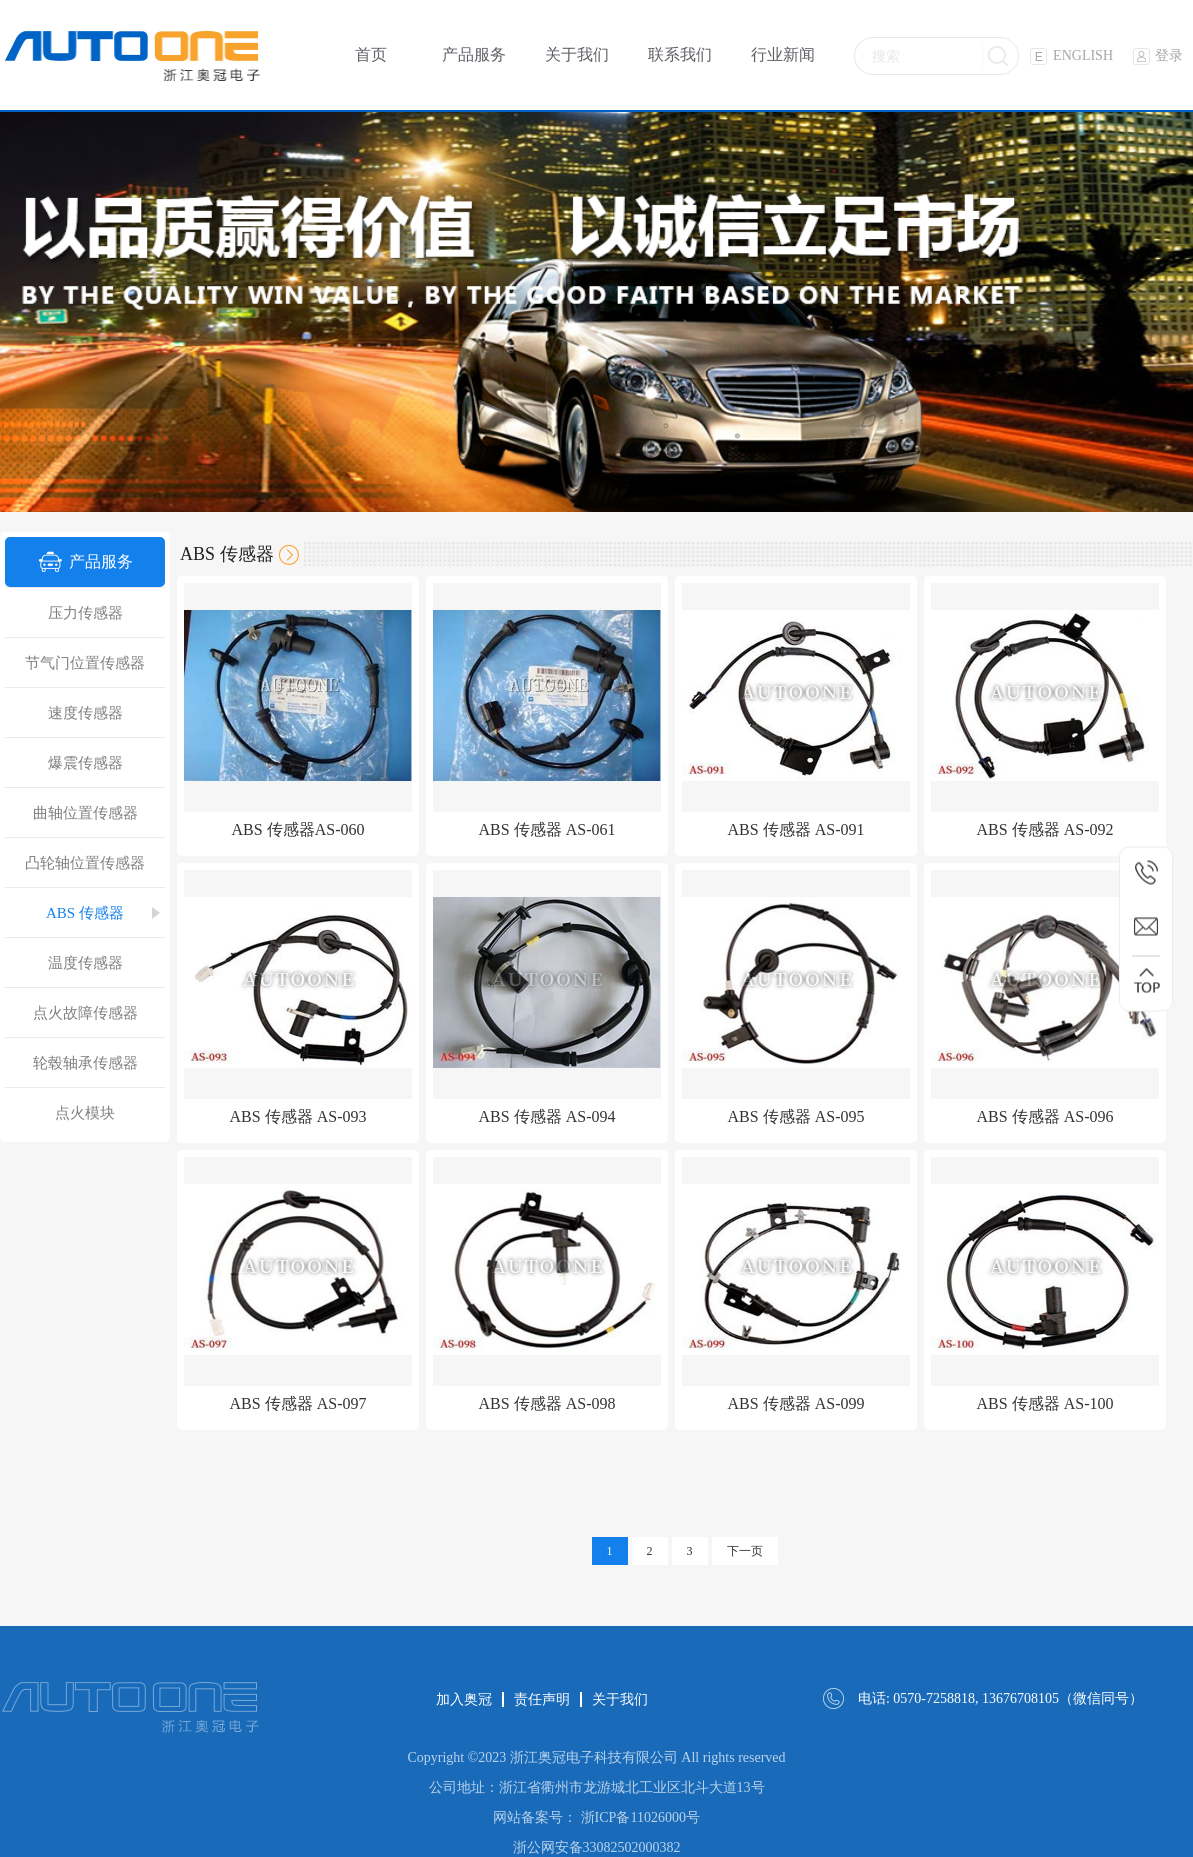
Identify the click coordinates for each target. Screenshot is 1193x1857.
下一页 (745, 1551)
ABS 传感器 (85, 913)
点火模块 (85, 1113)
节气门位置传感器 (85, 663)
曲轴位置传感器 (85, 813)
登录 (1158, 55)
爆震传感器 (85, 763)
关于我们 (620, 1699)
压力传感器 (85, 613)
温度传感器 (85, 963)
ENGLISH (1071, 55)
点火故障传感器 (85, 1013)
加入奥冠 (464, 1699)
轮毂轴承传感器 (85, 1063)
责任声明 (542, 1699)
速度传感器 (85, 713)
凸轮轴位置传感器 (85, 863)
